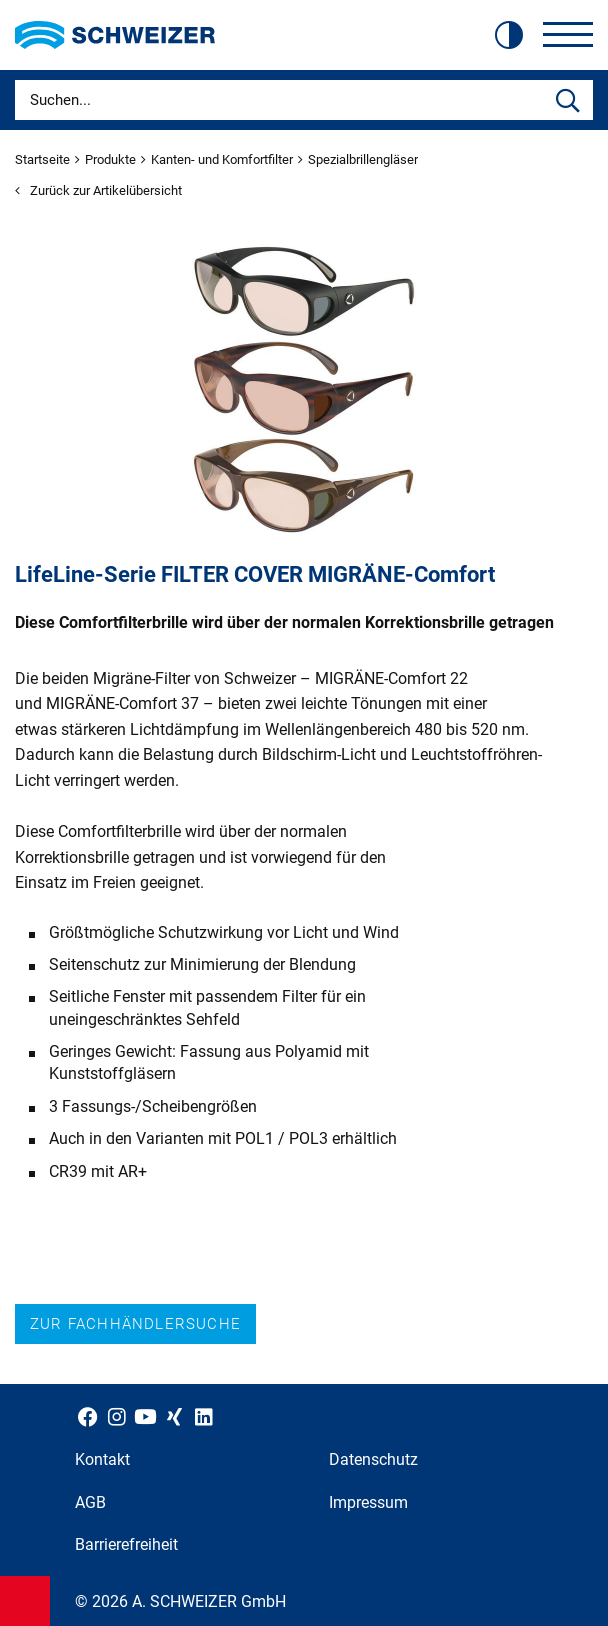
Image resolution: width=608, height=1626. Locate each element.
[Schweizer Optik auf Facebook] (87, 1416)
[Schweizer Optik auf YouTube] (145, 1416)
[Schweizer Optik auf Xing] (174, 1416)
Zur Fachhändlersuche (135, 1324)
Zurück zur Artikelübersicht (98, 190)
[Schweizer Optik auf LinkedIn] (203, 1416)
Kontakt (102, 1459)
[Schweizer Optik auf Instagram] (116, 1416)
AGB (90, 1502)
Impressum (368, 1502)
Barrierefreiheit (126, 1544)
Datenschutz (373, 1459)
